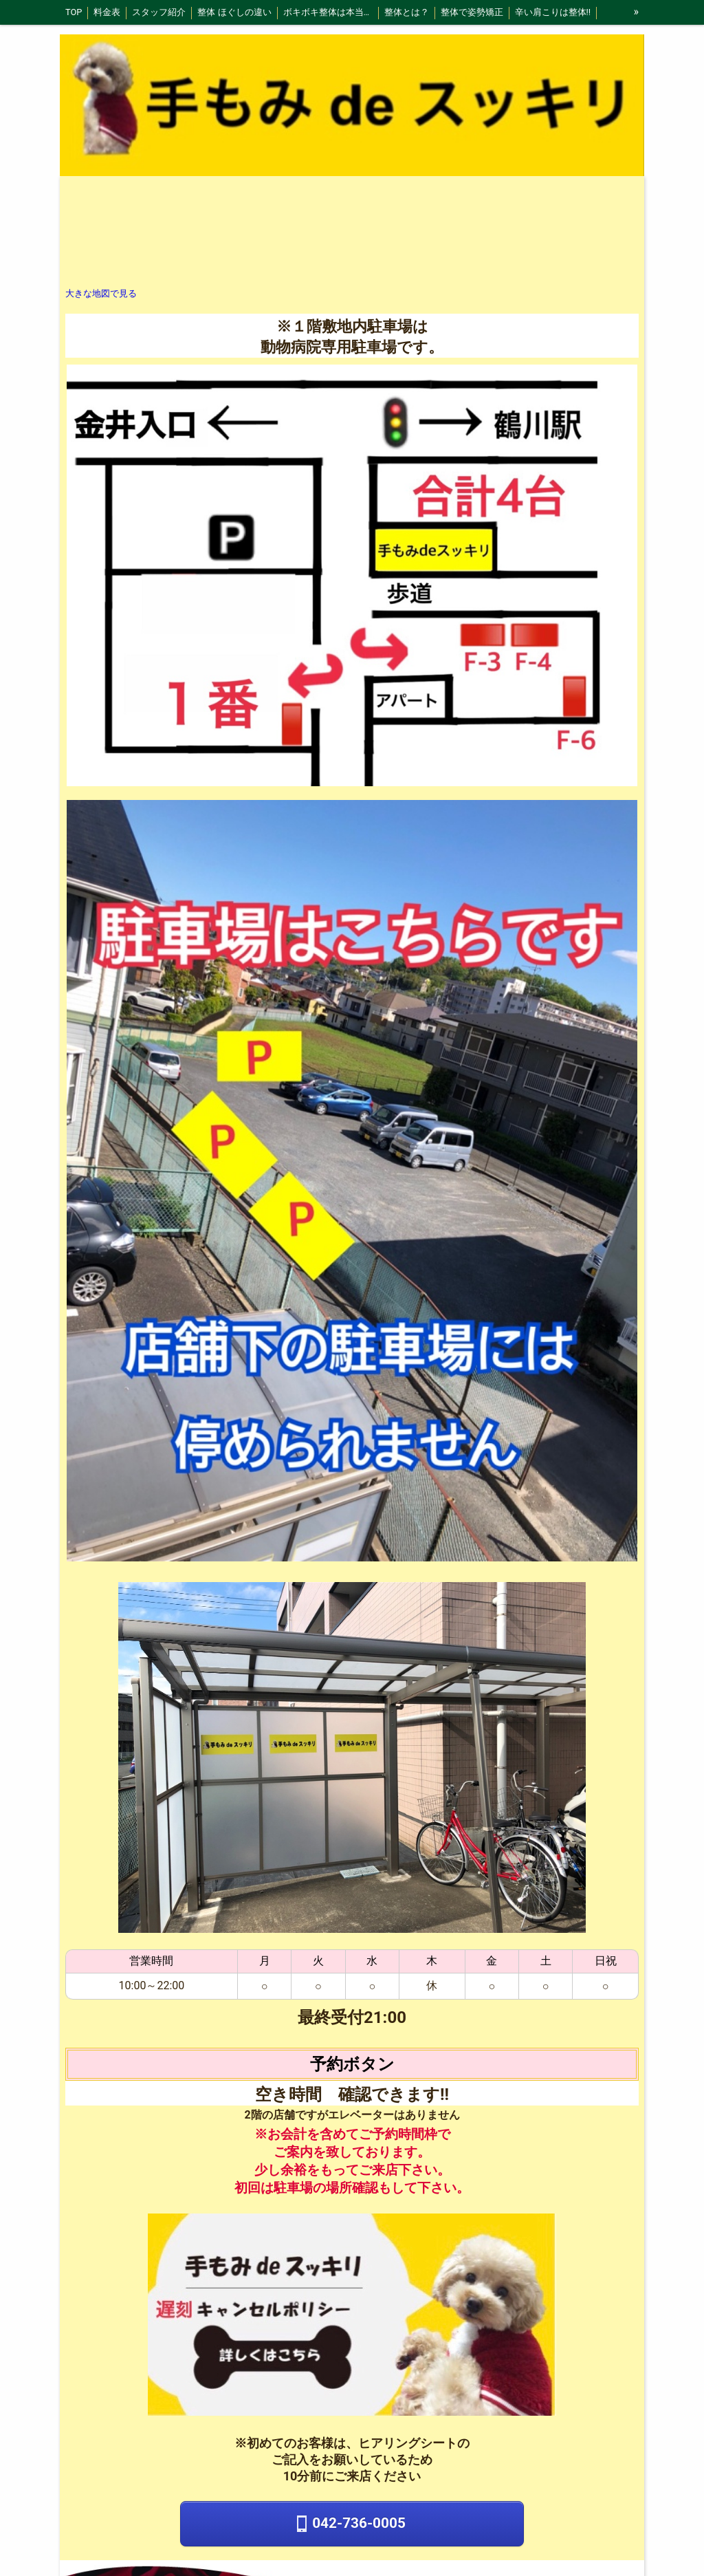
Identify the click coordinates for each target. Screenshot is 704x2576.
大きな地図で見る (101, 293)
